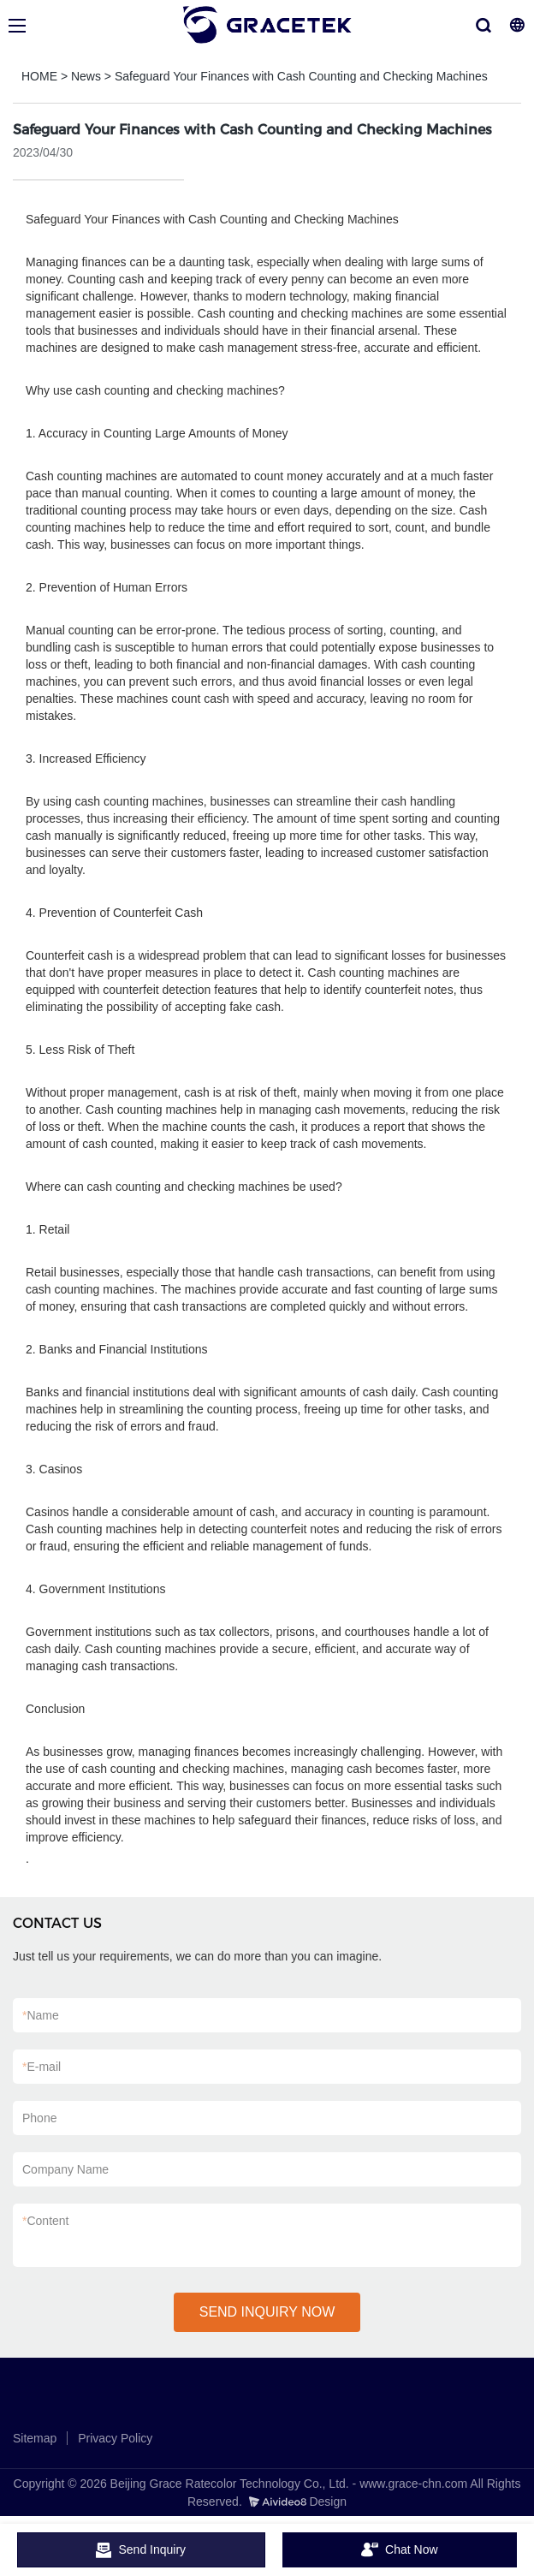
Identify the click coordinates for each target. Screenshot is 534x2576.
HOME (39, 76)
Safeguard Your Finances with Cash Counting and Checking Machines (301, 76)
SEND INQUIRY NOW (267, 2312)
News (86, 76)
